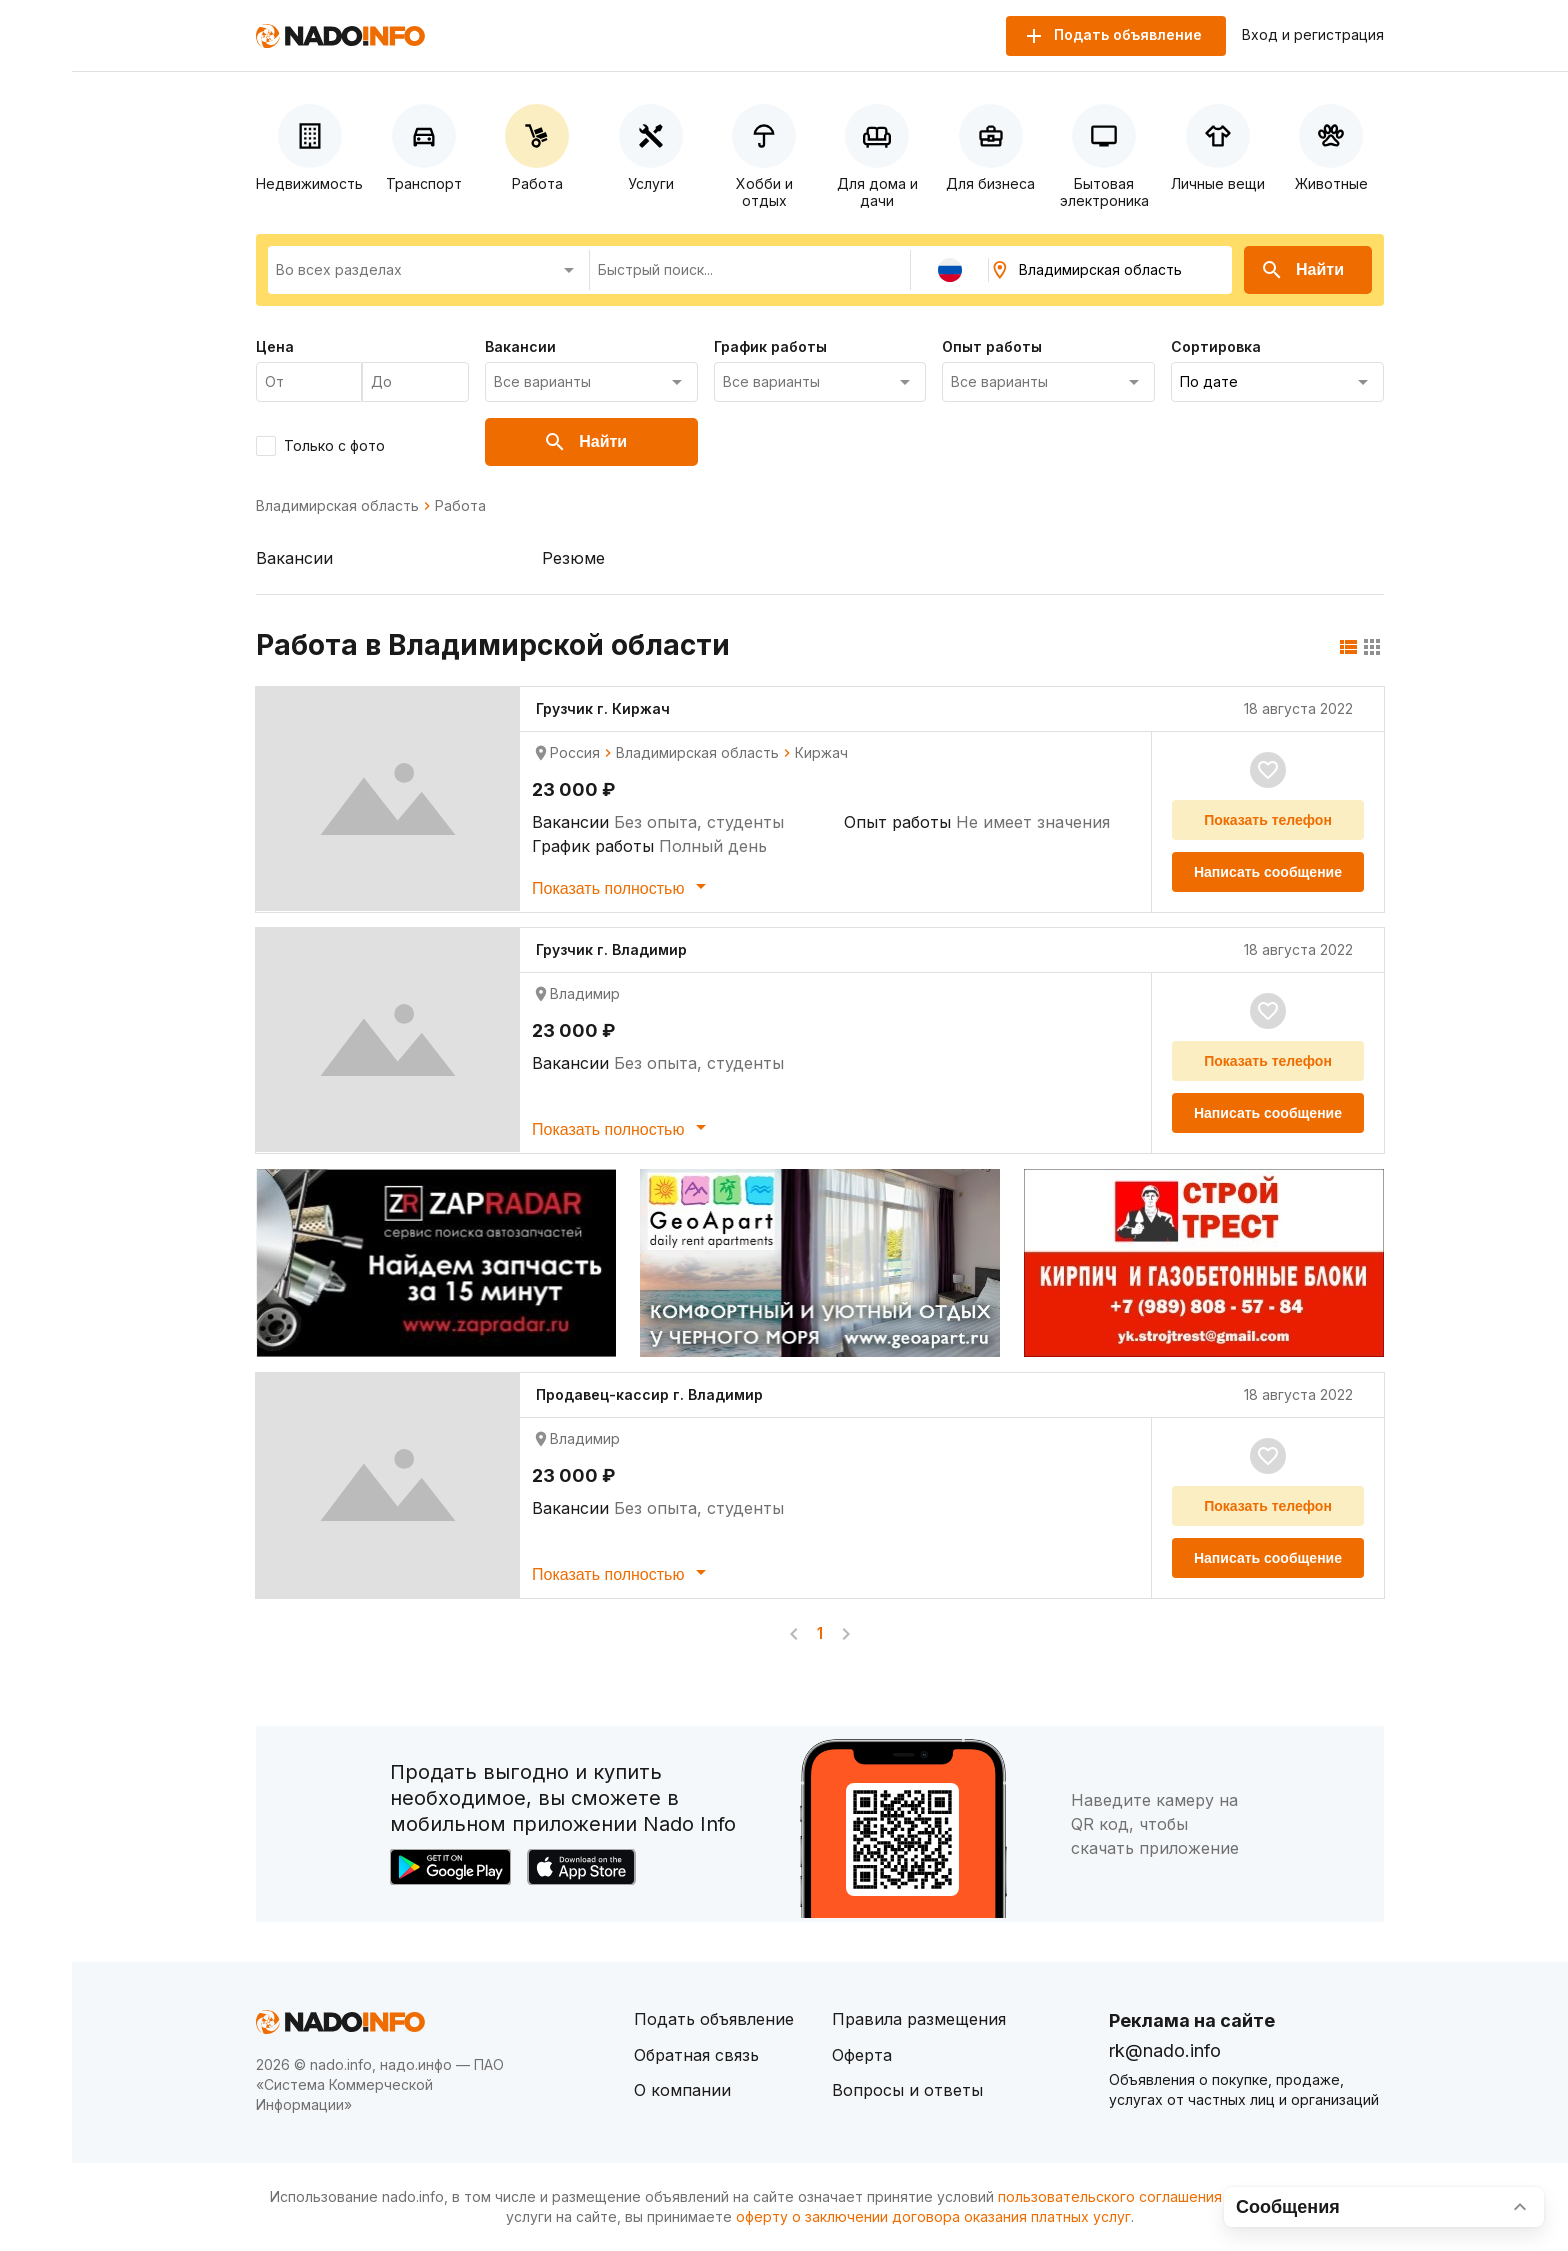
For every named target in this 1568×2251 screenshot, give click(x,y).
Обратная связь (696, 2055)
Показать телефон (1268, 820)
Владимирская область (337, 506)
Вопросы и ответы (907, 2090)
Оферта (862, 2055)
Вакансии (294, 558)
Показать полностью (622, 886)
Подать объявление (714, 2019)
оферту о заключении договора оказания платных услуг (933, 2216)
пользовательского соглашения (1110, 2196)
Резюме (573, 558)
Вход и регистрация (1313, 35)
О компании (682, 2090)
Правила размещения (919, 2019)
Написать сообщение (1268, 872)
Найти (1302, 270)
